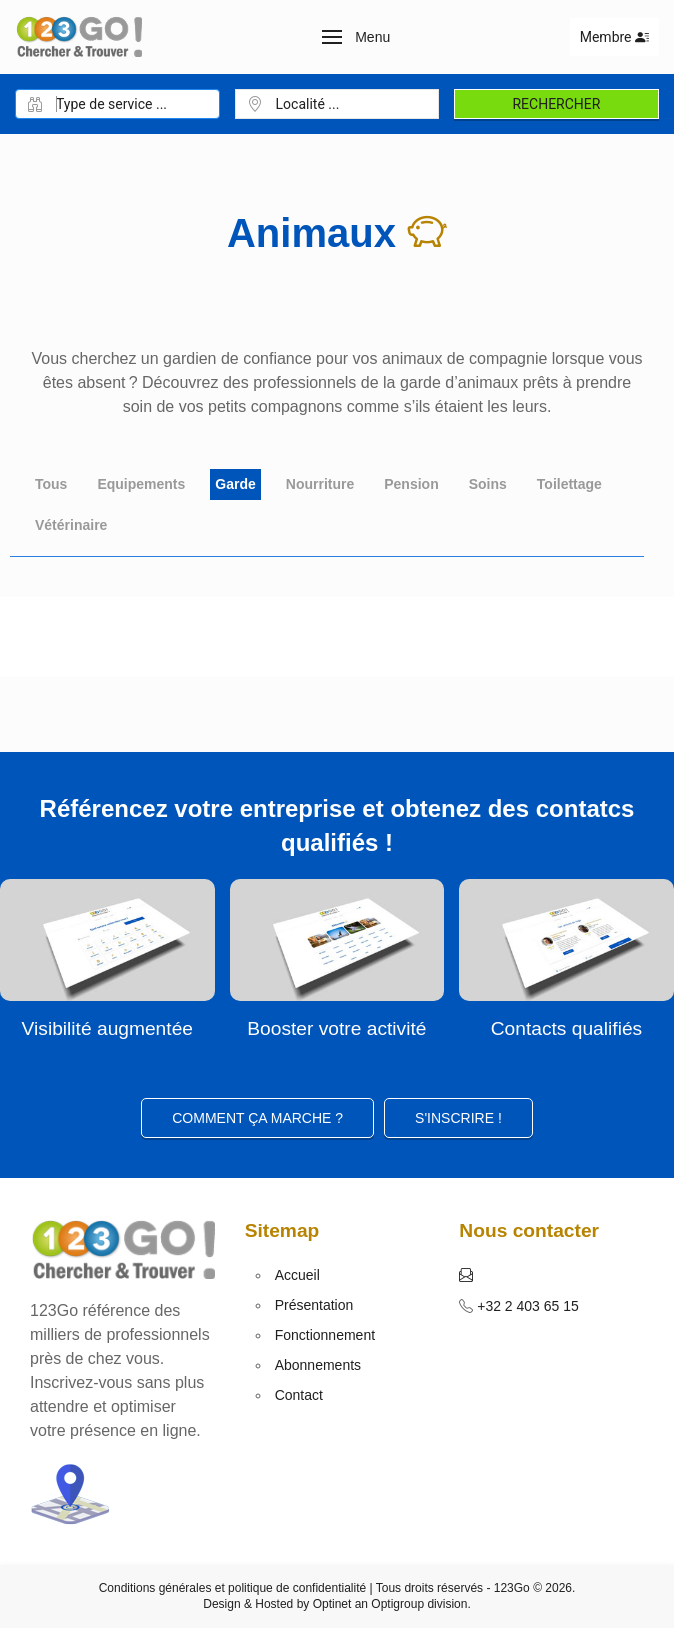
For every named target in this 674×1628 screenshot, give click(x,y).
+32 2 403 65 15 (526, 1306)
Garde (235, 484)
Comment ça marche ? (257, 1118)
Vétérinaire (71, 525)
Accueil (297, 1275)
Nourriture (320, 484)
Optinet (332, 1604)
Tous (51, 484)
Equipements (141, 484)
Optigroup (397, 1604)
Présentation (314, 1305)
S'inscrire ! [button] (458, 1118)
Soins (488, 484)
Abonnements (318, 1365)
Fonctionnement (325, 1335)
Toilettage (569, 484)
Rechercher (556, 104)
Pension (411, 484)
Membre (614, 37)
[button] (356, 37)
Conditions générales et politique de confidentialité (233, 1588)
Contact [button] (299, 1395)
